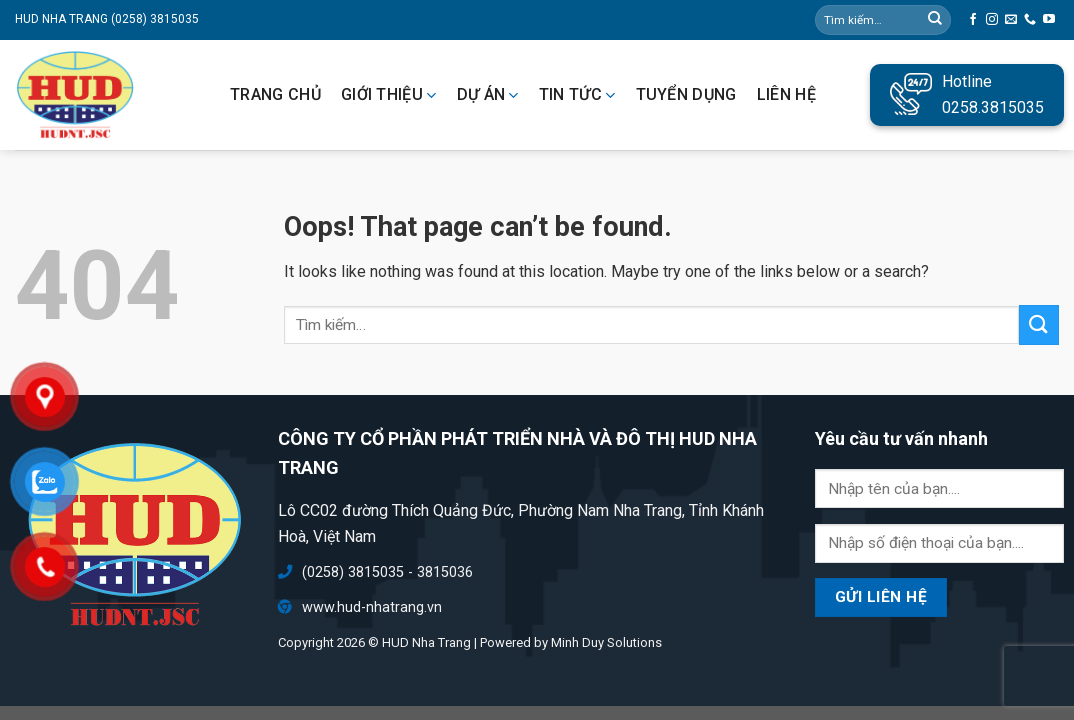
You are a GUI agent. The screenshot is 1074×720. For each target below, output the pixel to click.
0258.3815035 (993, 107)
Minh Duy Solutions (606, 642)
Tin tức (577, 95)
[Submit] (1039, 324)
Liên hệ (786, 95)
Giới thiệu (389, 95)
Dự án (488, 95)
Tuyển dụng (686, 95)
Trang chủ (275, 95)
